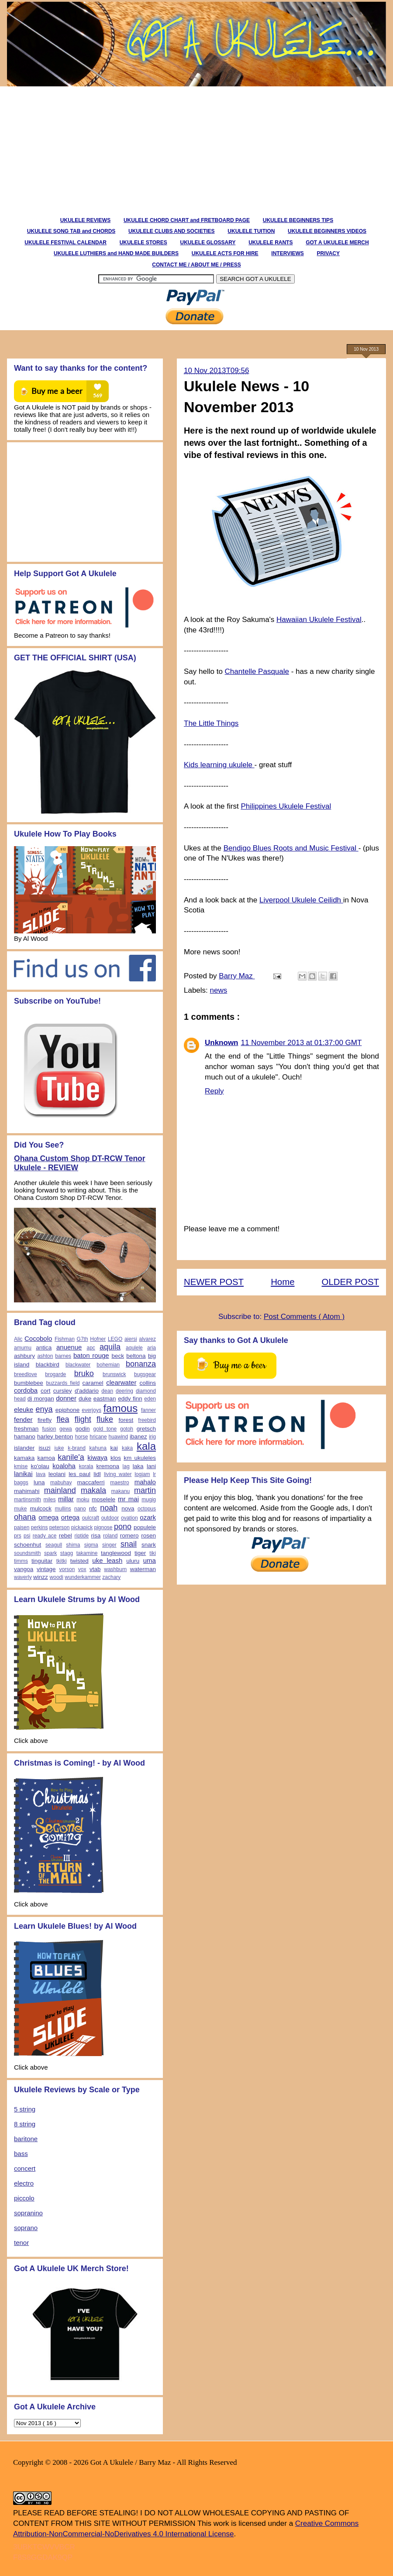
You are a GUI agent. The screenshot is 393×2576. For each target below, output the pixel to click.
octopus (147, 1509)
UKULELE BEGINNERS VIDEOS (327, 231)
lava (40, 1474)
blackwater (78, 1365)
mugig (148, 1499)
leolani (57, 1474)
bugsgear (145, 1374)
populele (145, 1527)
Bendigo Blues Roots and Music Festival (291, 848)
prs (17, 1536)
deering (124, 1391)
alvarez (147, 1339)
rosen (148, 1535)
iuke (59, 1448)
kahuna (98, 1448)
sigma (91, 1545)
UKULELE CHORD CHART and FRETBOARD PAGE (187, 220)
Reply (214, 1091)
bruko (84, 1373)
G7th (82, 1339)
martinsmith (27, 1499)
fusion (49, 1429)
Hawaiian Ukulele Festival (319, 619)
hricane (98, 1437)
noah (108, 1507)
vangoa (23, 1569)
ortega (70, 1517)
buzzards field (62, 1383)
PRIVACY (328, 253)
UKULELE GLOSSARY (207, 242)
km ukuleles (140, 1458)
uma (149, 1560)
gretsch (146, 1428)
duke (85, 1398)
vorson (67, 1569)
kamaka (24, 1458)
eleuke (23, 1409)
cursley (62, 1390)
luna (39, 1482)
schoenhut (27, 1544)
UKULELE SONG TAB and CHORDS (71, 231)
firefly (45, 1420)
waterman (143, 1569)
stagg (66, 1553)
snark (148, 1544)
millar (66, 1499)
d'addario (87, 1390)
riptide (81, 1536)
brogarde (55, 1374)
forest (125, 1420)
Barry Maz (237, 976)
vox (82, 1569)
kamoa (46, 1458)
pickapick (82, 1527)
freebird (147, 1420)
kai (114, 1448)
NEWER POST (214, 1282)
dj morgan (41, 1398)
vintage (46, 1569)
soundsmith (27, 1553)
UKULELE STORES (143, 242)
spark (50, 1553)
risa (95, 1535)
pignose (103, 1527)
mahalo (145, 1482)
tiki (152, 1553)
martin (145, 1490)
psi (27, 1536)
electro (24, 2183)
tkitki (61, 1561)
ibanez (138, 1436)
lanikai (23, 1473)
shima (73, 1545)
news (219, 990)
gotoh (126, 1429)
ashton (45, 1356)
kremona (108, 1466)
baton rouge (91, 1355)
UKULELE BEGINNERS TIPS (298, 220)
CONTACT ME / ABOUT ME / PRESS (196, 265)
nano (80, 1509)
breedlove (25, 1374)
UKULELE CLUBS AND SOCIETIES (171, 231)
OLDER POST (350, 1282)
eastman (104, 1398)
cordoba (26, 1390)
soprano (26, 2227)
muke (20, 1509)
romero (129, 1535)
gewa (65, 1429)
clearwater (121, 1382)
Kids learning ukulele (219, 765)
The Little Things (211, 723)
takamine (87, 1553)
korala (86, 1466)
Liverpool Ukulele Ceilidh (301, 900)
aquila (110, 1347)
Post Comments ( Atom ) (304, 1316)
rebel (65, 1535)
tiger (140, 1553)
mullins (63, 1509)
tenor (21, 2242)
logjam (142, 1474)
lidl (97, 1474)
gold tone (105, 1429)
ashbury (24, 1356)
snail (129, 1544)
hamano (24, 1436)
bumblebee (28, 1383)
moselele (103, 1499)
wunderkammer (83, 1577)
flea (62, 1419)
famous (120, 1408)
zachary (111, 1577)
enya (44, 1409)
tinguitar (41, 1561)
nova (127, 1508)
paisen (21, 1527)
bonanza (141, 1364)
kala (146, 1446)
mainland (60, 1490)
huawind (118, 1437)
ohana (25, 1517)
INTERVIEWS (287, 253)
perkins (39, 1527)
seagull (53, 1545)
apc (90, 1348)
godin (82, 1428)
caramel (93, 1383)
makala (93, 1490)
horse (81, 1437)
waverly (23, 1577)
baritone (26, 2138)
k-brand (77, 1448)
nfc (93, 1508)
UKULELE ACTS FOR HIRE (225, 253)
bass (21, 2153)
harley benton (55, 1436)
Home (282, 1282)
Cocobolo (38, 1338)
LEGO (115, 1339)
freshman (26, 1428)
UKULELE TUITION (251, 231)
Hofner (98, 1339)
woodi (56, 1577)
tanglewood (116, 1553)
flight (83, 1419)
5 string (24, 2109)
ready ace (45, 1536)
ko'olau (40, 1466)
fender (23, 1419)
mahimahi (27, 1491)
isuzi (44, 1448)
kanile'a (71, 1457)
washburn (115, 1569)
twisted (79, 1561)
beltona (135, 1356)
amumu (22, 1348)
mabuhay (61, 1482)
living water (117, 1474)
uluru (132, 1561)
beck (117, 1356)
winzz (40, 1577)
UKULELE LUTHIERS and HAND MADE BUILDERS (116, 253)
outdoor (110, 1518)
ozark (148, 1517)
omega (48, 1517)
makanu (120, 1491)
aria (151, 1348)
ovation (129, 1518)
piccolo (24, 2198)
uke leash (107, 1560)
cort (46, 1390)
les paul (79, 1474)
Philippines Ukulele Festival (286, 806)
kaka (127, 1448)
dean (107, 1391)
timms (21, 1561)
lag (126, 1466)
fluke (105, 1419)
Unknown (221, 1043)
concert (24, 2168)
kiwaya (97, 1457)
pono (122, 1526)
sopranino (28, 2213)
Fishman (65, 1339)
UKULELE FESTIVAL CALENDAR (65, 242)
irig (152, 1437)
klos (115, 1458)
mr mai (128, 1499)
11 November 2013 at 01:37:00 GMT (301, 1043)
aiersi (130, 1339)
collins (147, 1383)
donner (66, 1398)
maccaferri (91, 1482)
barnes (63, 1356)
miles (50, 1499)
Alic (18, 1339)
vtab (95, 1569)
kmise (21, 1466)
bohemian (108, 1365)
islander (24, 1448)
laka (138, 1466)
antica (44, 1347)
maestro (119, 1482)
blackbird (47, 1364)
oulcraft (90, 1518)
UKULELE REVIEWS (85, 220)
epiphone (67, 1410)
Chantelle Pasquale (257, 671)
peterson (59, 1527)
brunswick (114, 1374)
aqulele (134, 1348)
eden (150, 1399)
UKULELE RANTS (270, 242)
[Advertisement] (143, 147)
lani (151, 1466)
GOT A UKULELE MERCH (337, 242)
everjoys (91, 1410)
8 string (24, 2124)
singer (109, 1545)
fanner (148, 1410)
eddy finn (130, 1398)
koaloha (64, 1465)
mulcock (41, 1508)
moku (82, 1499)
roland (110, 1536)
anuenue (69, 1347)
